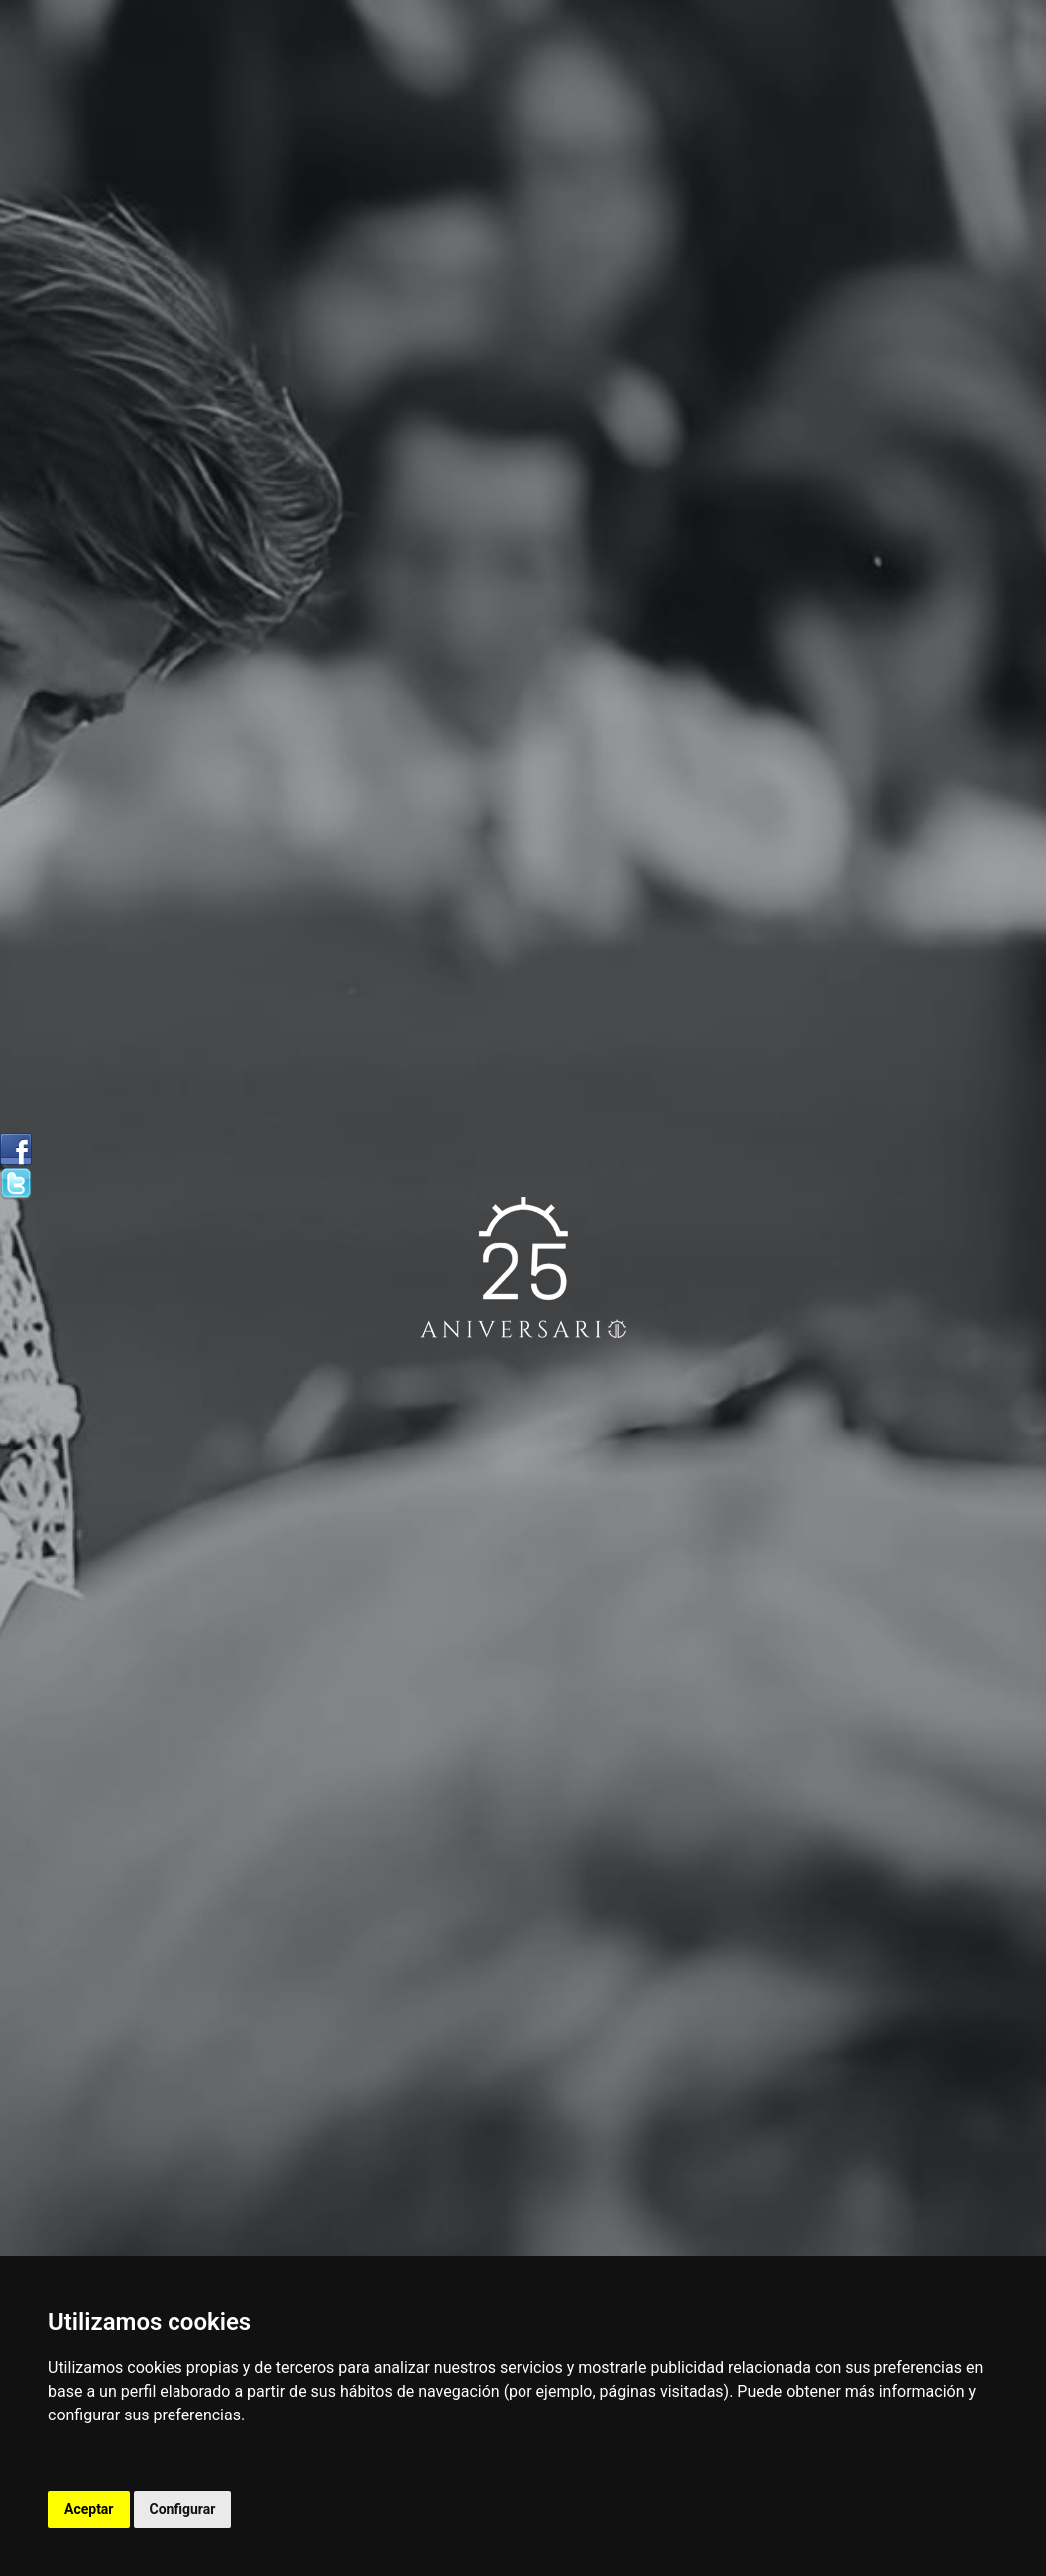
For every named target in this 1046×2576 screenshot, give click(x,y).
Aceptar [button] (89, 2509)
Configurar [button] (183, 2509)
